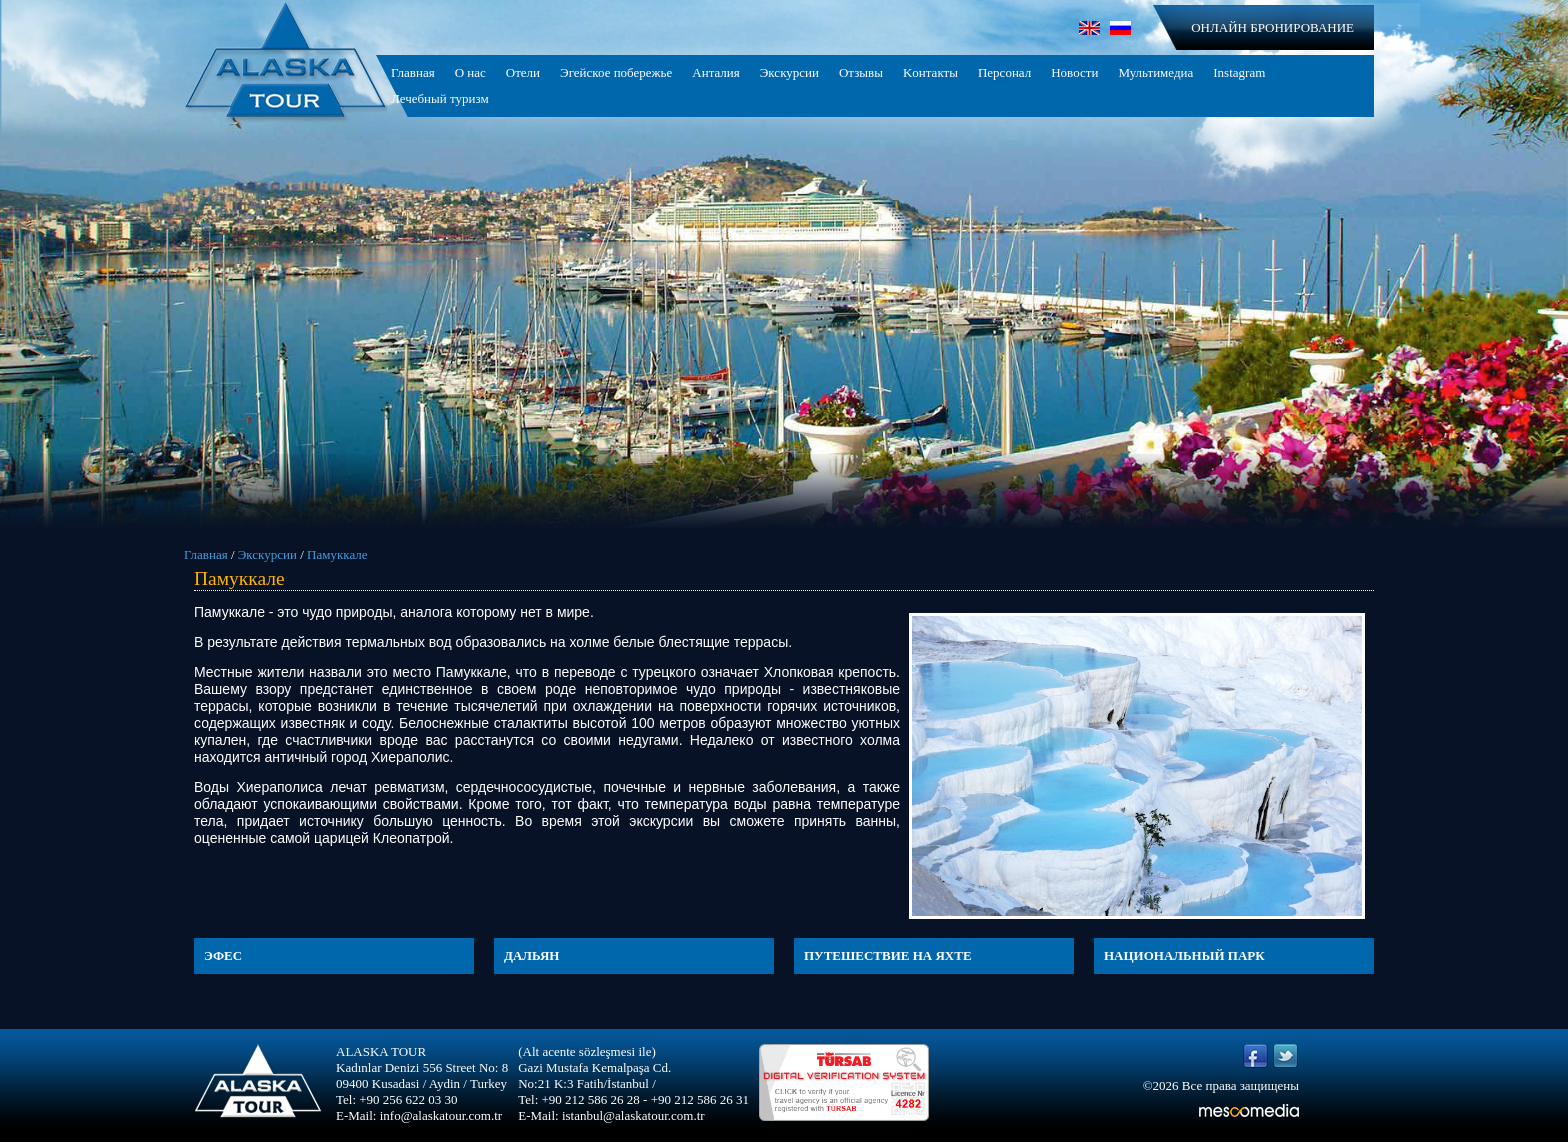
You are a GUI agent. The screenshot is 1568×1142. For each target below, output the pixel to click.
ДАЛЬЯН (531, 955)
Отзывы (861, 72)
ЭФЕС (223, 955)
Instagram (1239, 72)
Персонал (1004, 72)
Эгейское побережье (616, 72)
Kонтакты (930, 72)
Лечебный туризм (440, 98)
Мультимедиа (1155, 72)
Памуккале (337, 554)
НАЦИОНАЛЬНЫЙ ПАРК (1184, 955)
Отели (523, 72)
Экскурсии (789, 72)
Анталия (716, 72)
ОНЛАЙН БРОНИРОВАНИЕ (1272, 27)
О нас (470, 72)
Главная (413, 72)
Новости (1074, 72)
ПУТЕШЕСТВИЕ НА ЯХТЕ (888, 955)
